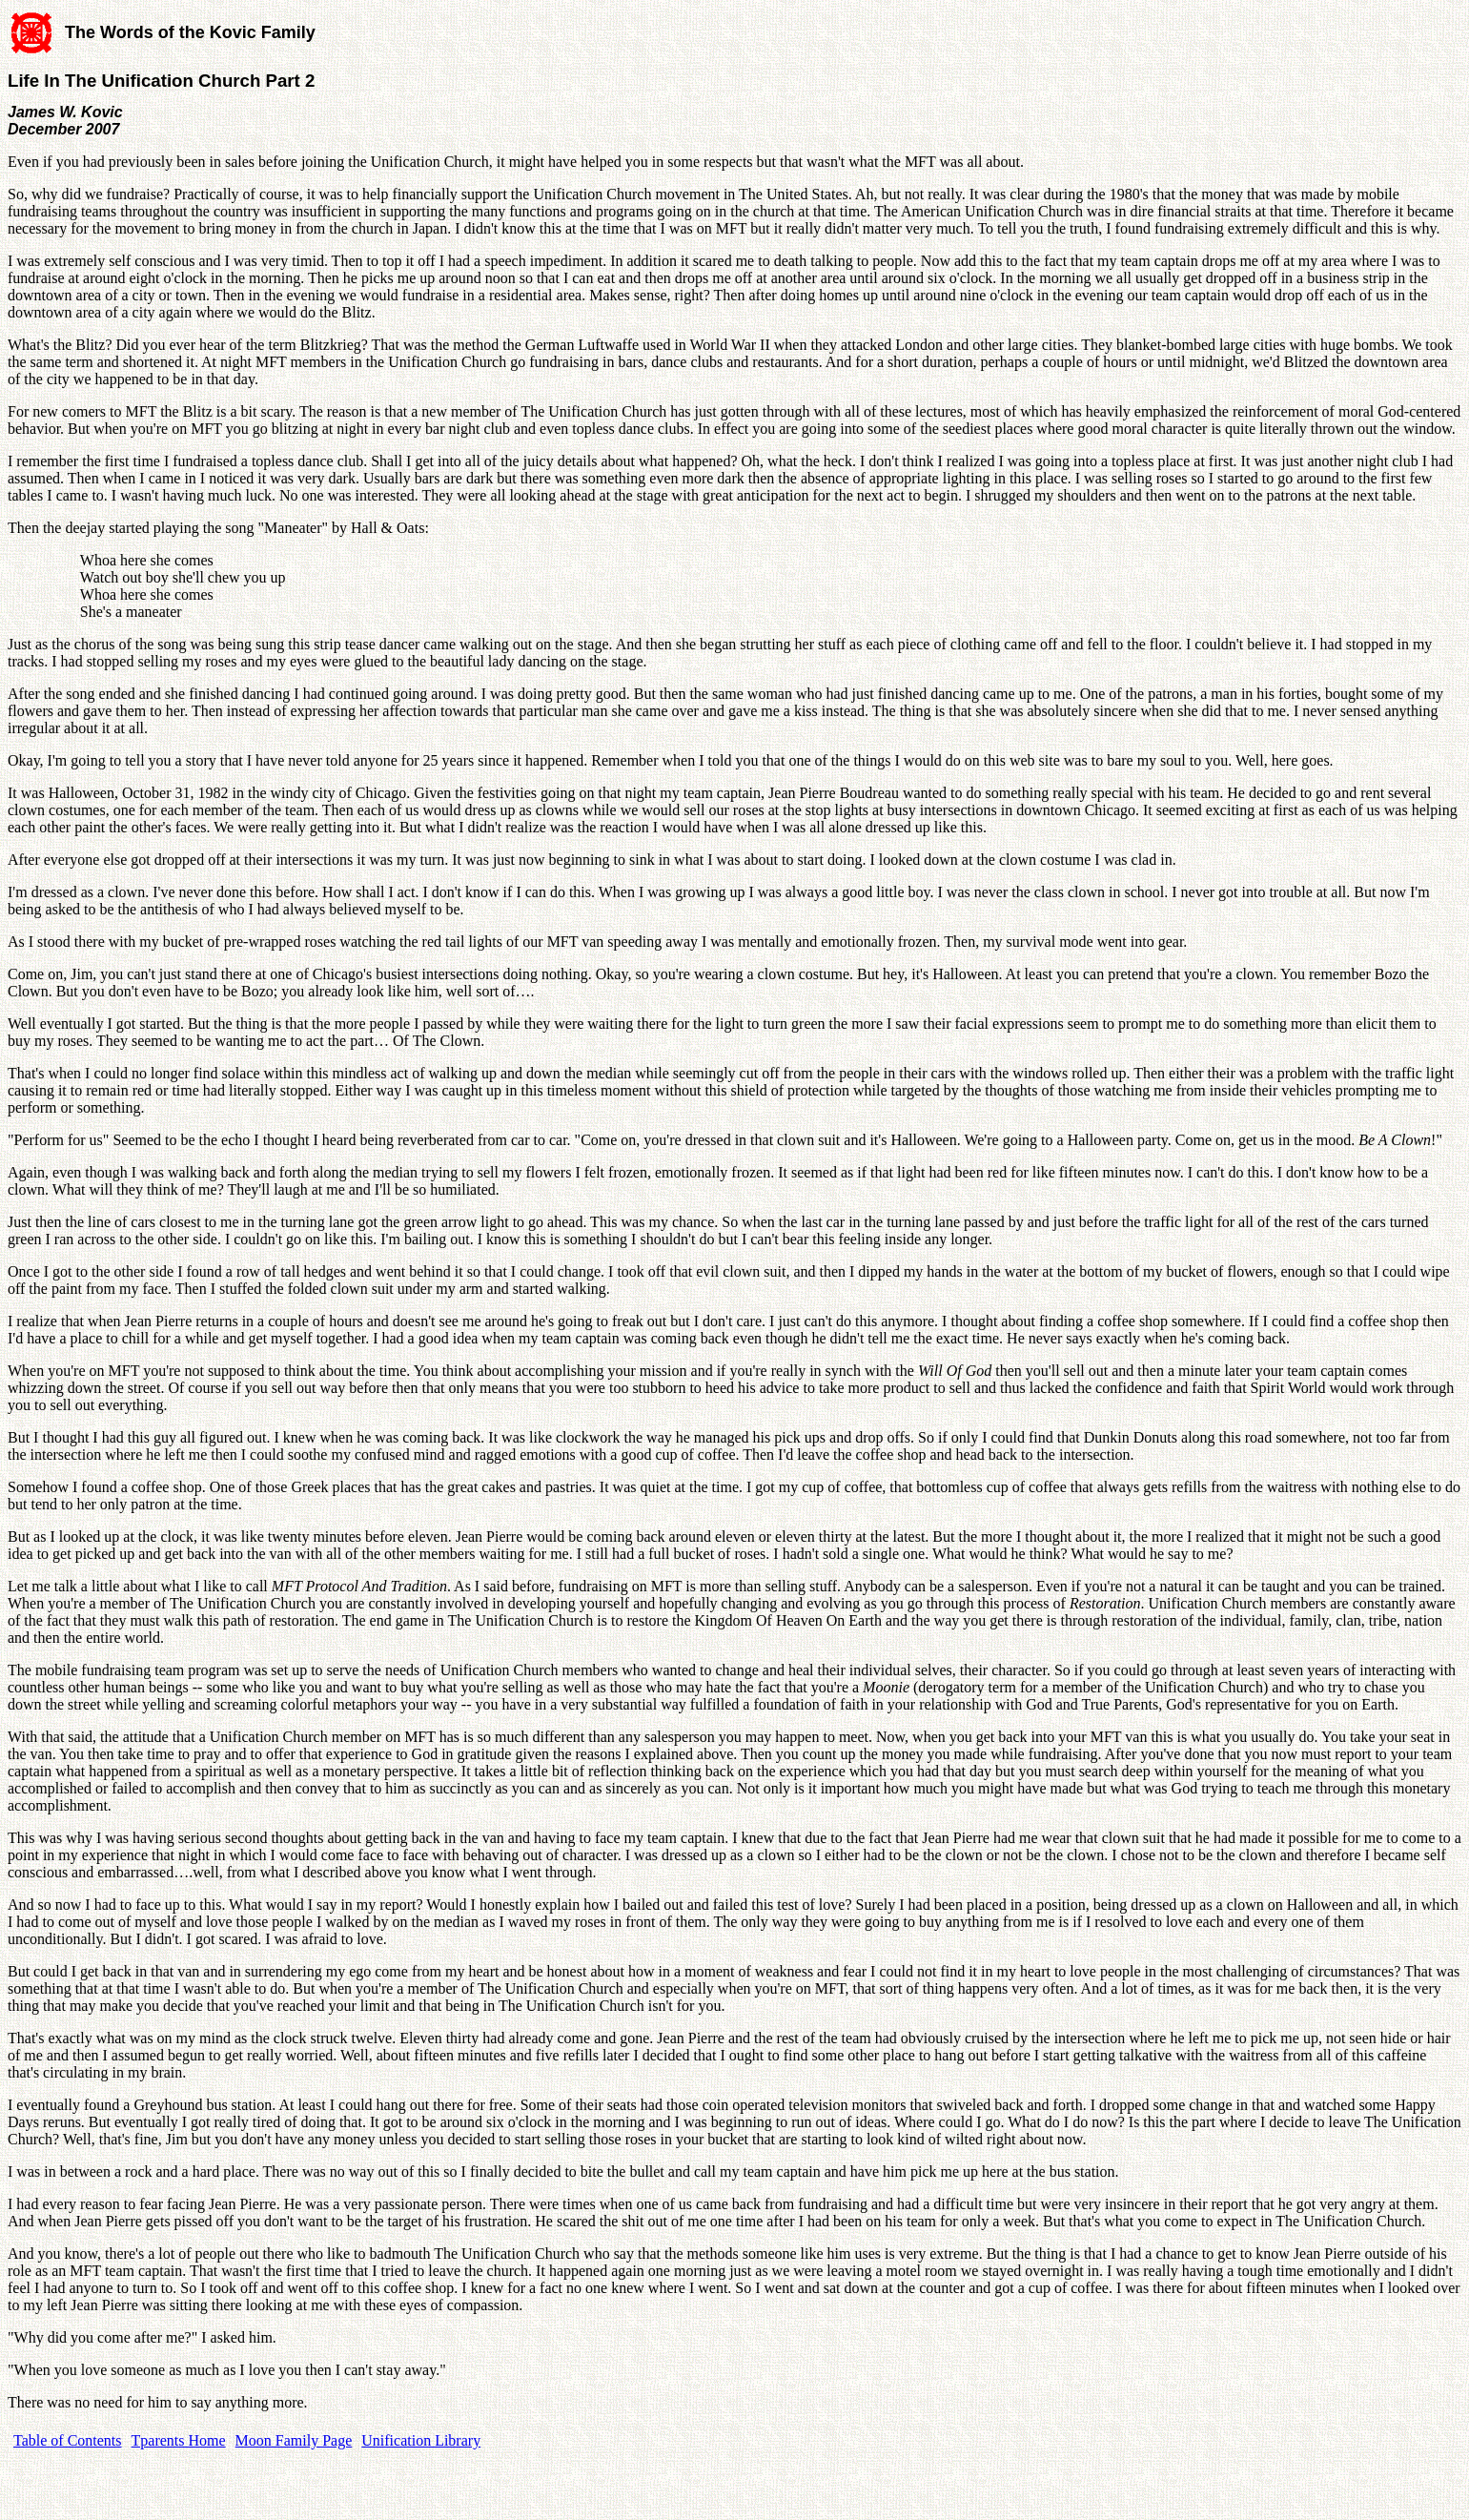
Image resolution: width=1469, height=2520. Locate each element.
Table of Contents (67, 2440)
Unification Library (420, 2440)
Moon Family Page (294, 2440)
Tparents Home (179, 2440)
